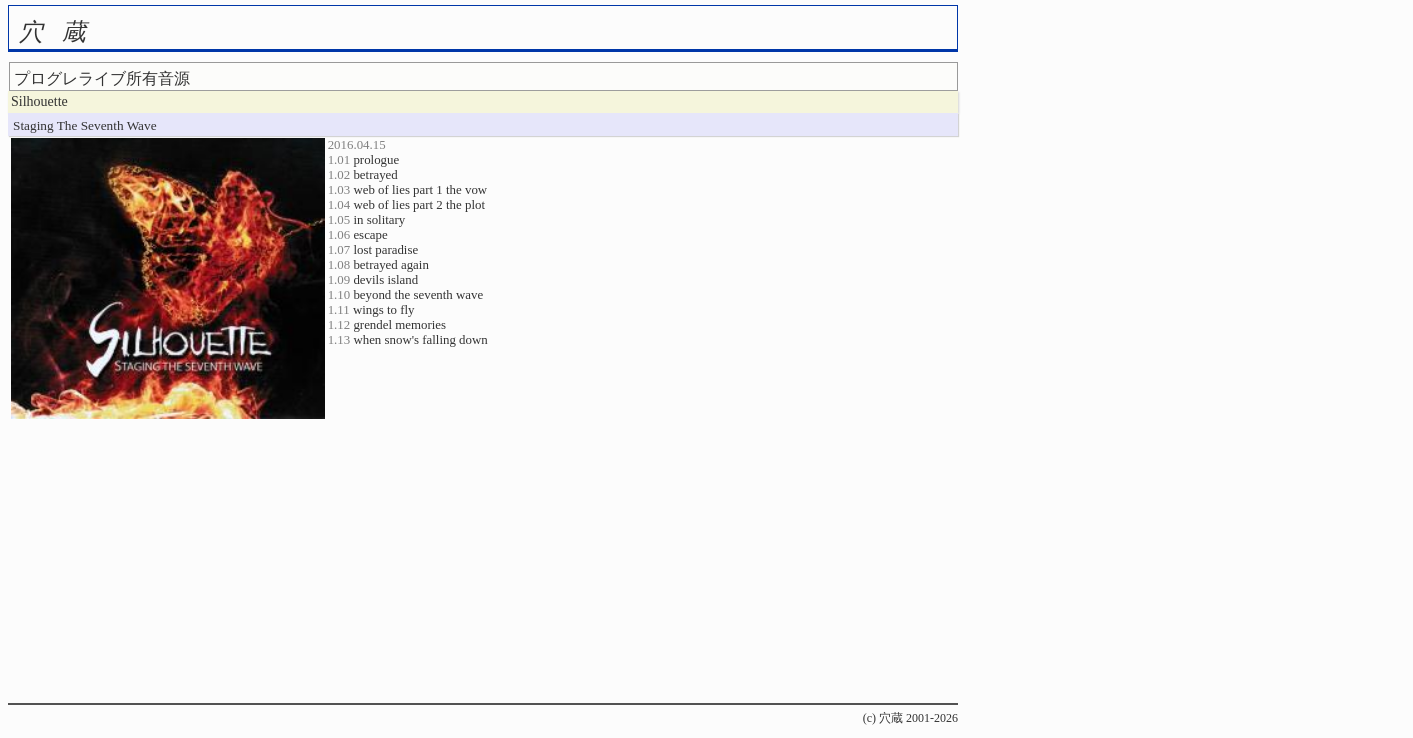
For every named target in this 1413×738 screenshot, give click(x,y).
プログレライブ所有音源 (102, 78)
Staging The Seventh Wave (85, 125)
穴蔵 (62, 32)
